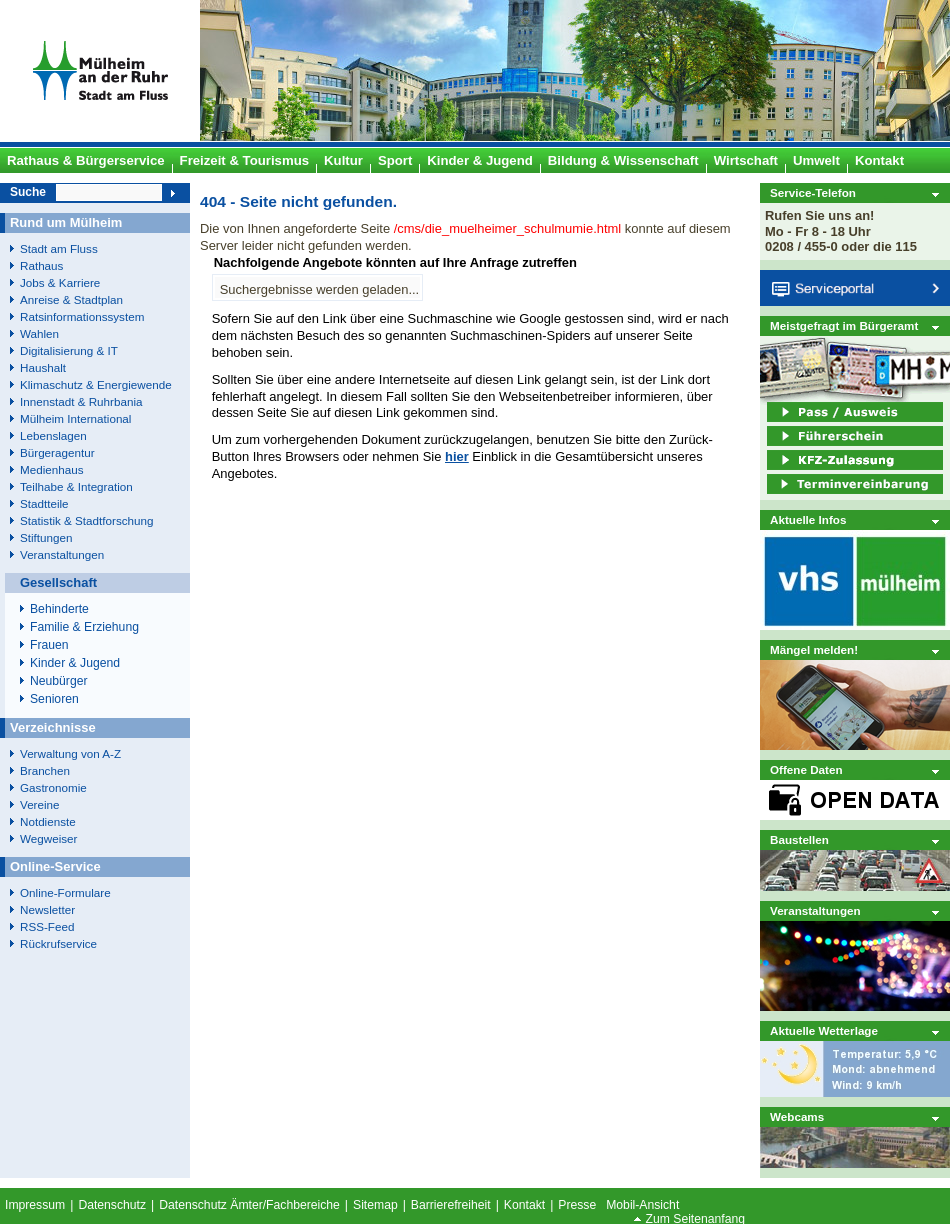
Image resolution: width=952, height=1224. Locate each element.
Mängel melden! (814, 649)
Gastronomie (53, 787)
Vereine (40, 804)
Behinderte (59, 609)
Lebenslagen (53, 435)
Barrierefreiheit (451, 1205)
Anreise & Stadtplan (71, 299)
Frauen (49, 645)
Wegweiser (48, 838)
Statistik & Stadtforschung (86, 520)
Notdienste (48, 821)
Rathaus (41, 265)
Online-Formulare (65, 892)
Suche (28, 192)
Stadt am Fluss (59, 248)
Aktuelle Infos (808, 519)
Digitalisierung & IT (69, 350)
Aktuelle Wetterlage (824, 1030)
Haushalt (43, 367)
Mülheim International (75, 418)
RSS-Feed (47, 926)
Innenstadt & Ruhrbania (81, 401)
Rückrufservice (58, 943)
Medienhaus (52, 469)
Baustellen (799, 839)
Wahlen (39, 333)
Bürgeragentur (57, 452)
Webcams (797, 1116)
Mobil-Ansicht (642, 1205)
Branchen (45, 770)
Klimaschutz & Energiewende (96, 384)
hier (457, 456)
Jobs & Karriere (60, 282)
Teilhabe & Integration (76, 486)
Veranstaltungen (815, 910)
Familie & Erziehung (84, 627)
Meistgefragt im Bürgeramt (844, 325)
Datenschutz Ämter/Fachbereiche (249, 1205)
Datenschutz (112, 1205)
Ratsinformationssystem (82, 316)
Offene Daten (806, 769)
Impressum (35, 1205)
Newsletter (47, 909)
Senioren (54, 699)
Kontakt (524, 1205)
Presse (577, 1205)
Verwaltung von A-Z (70, 753)
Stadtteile (44, 503)
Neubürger (59, 681)
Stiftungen (46, 537)
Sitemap (375, 1205)
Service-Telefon (813, 192)
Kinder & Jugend (75, 663)
